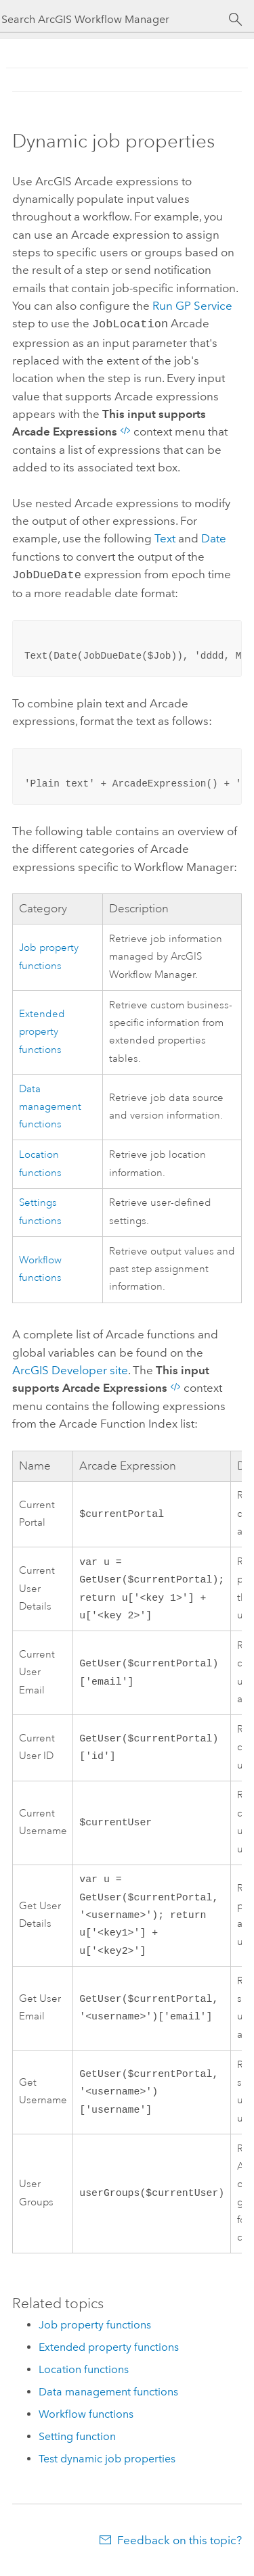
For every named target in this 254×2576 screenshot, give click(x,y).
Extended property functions (42, 1029)
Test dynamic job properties (107, 2468)
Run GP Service (192, 305)
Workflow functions (86, 2423)
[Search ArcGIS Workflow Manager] (115, 19)
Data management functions (50, 1104)
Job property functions (95, 2334)
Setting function (77, 2445)
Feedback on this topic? (179, 2549)
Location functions (84, 2378)
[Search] (235, 19)
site (70, 1367)
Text (164, 537)
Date (213, 537)
